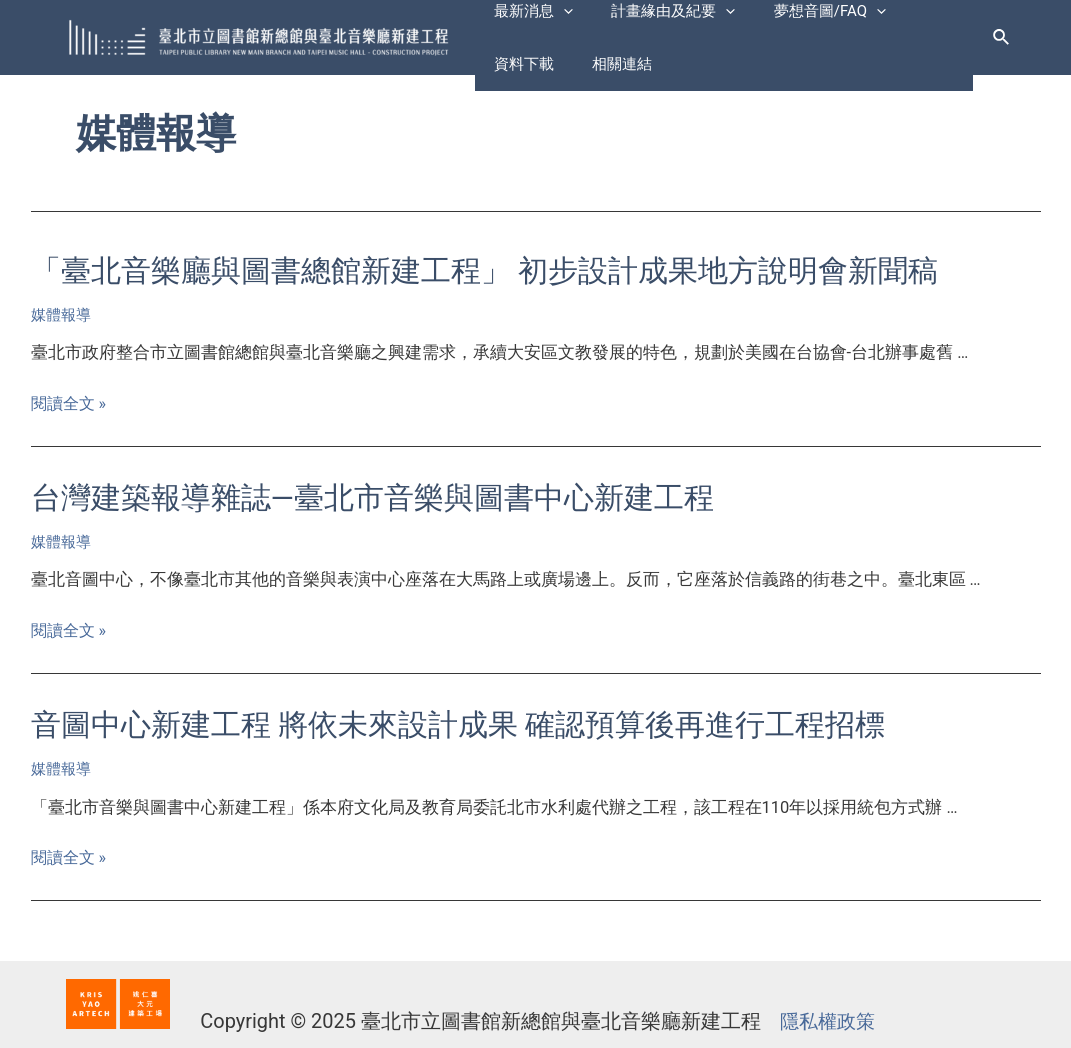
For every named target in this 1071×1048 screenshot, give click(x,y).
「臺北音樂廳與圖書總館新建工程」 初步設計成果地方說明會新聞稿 (484, 270)
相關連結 (520, 73)
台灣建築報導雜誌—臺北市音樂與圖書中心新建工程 (372, 497)
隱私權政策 (825, 1021)
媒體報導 (61, 315)
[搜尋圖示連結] (1002, 37)
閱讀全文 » (71, 403)
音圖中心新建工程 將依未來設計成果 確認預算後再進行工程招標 (458, 724)
